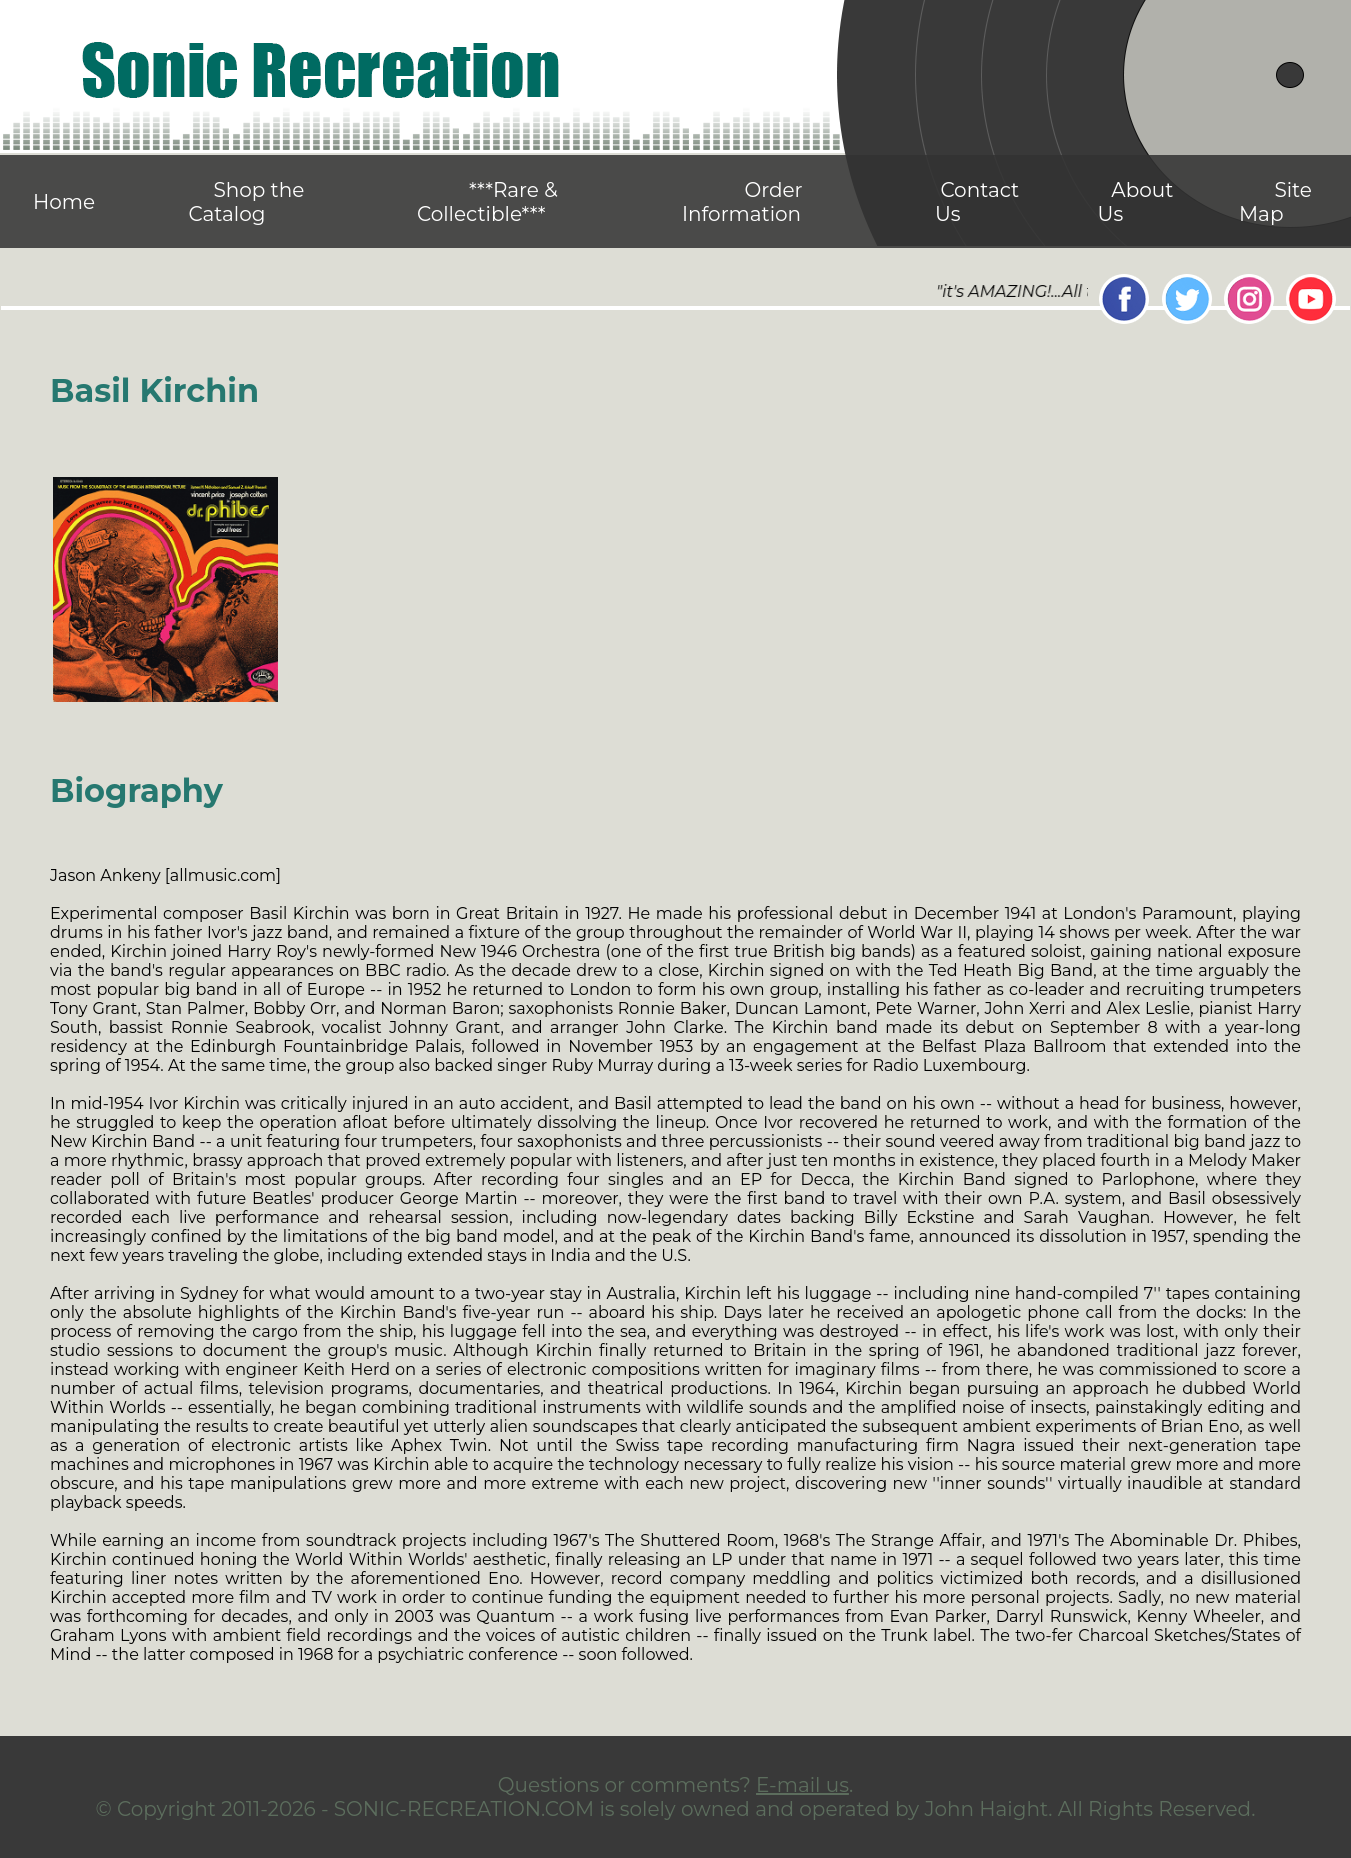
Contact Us (977, 202)
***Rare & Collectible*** (487, 202)
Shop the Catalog (246, 202)
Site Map (1275, 202)
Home (64, 202)
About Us (1136, 202)
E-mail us (802, 1785)
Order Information (742, 202)
